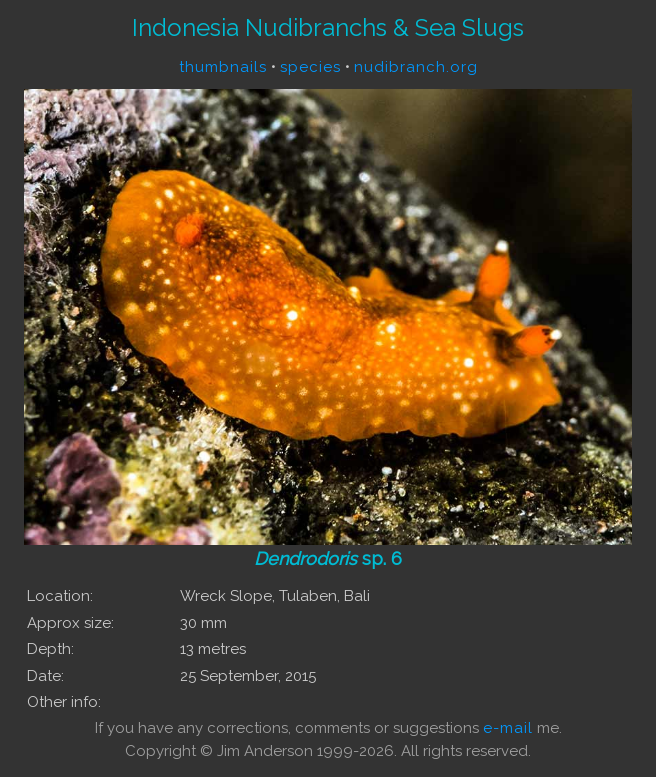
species (310, 67)
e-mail (508, 728)
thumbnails (223, 67)
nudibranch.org (416, 67)
